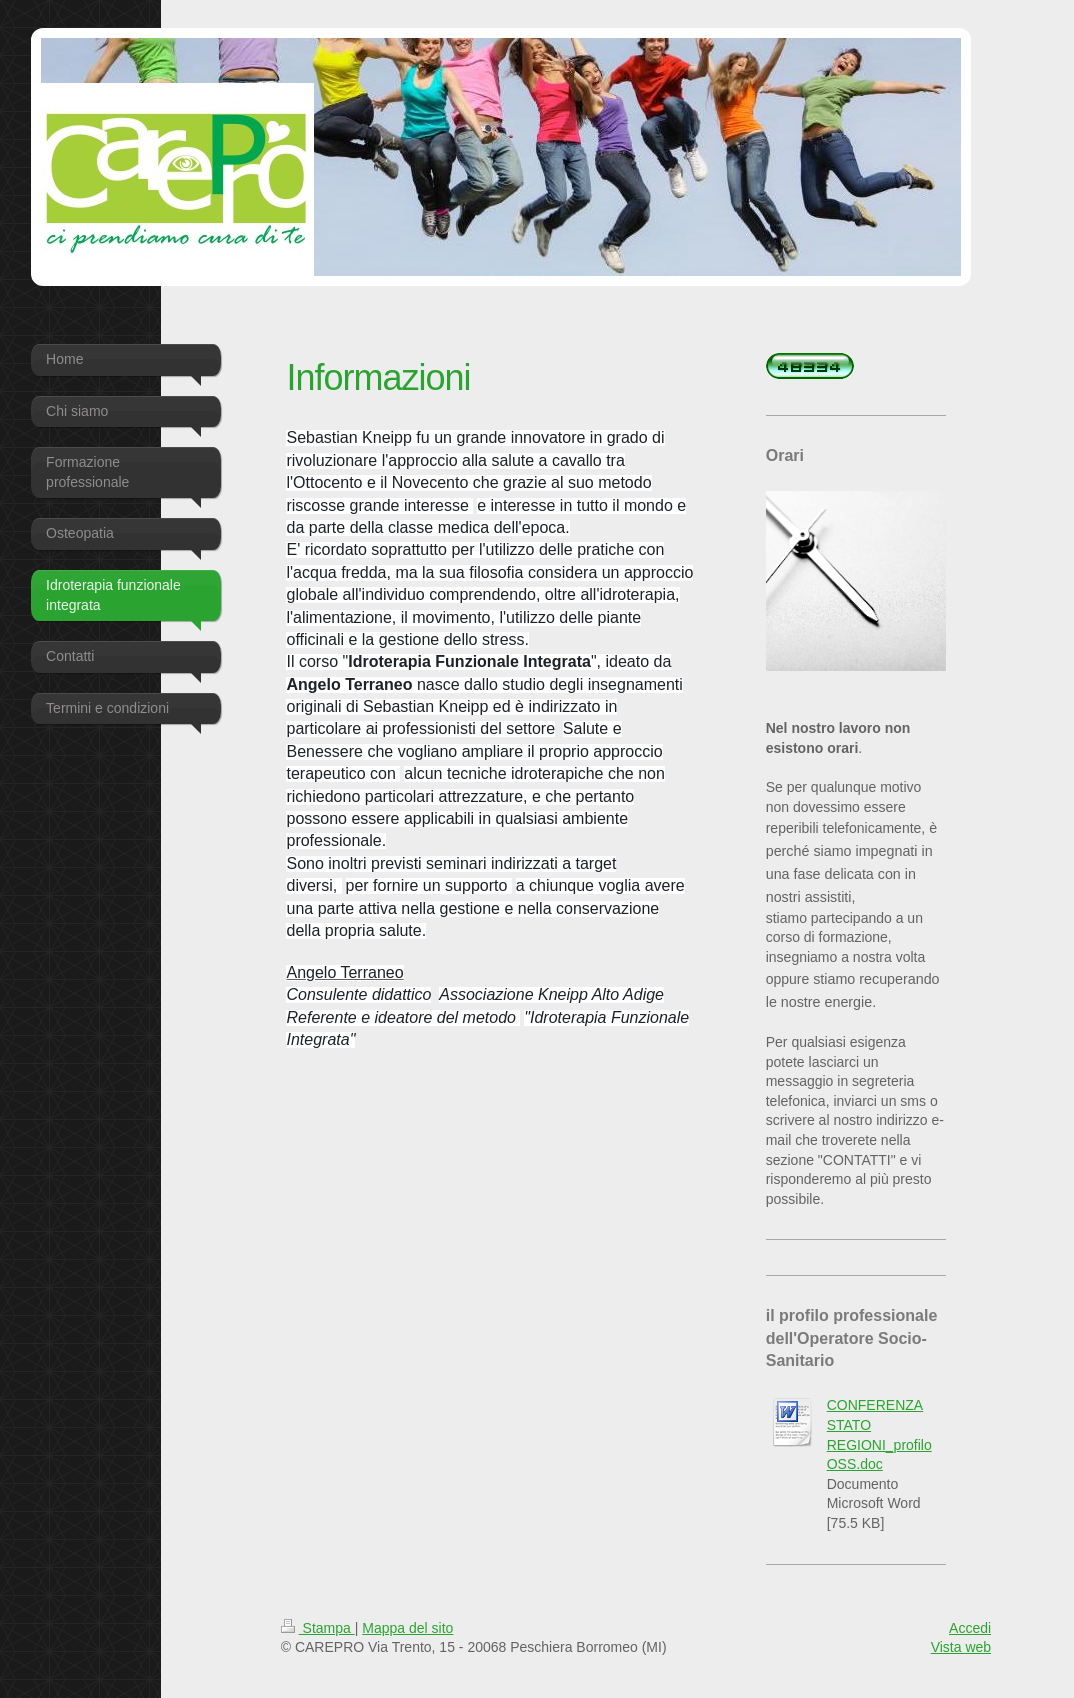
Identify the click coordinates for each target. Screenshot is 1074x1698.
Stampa (318, 1628)
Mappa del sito (407, 1628)
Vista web (961, 1647)
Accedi (970, 1628)
